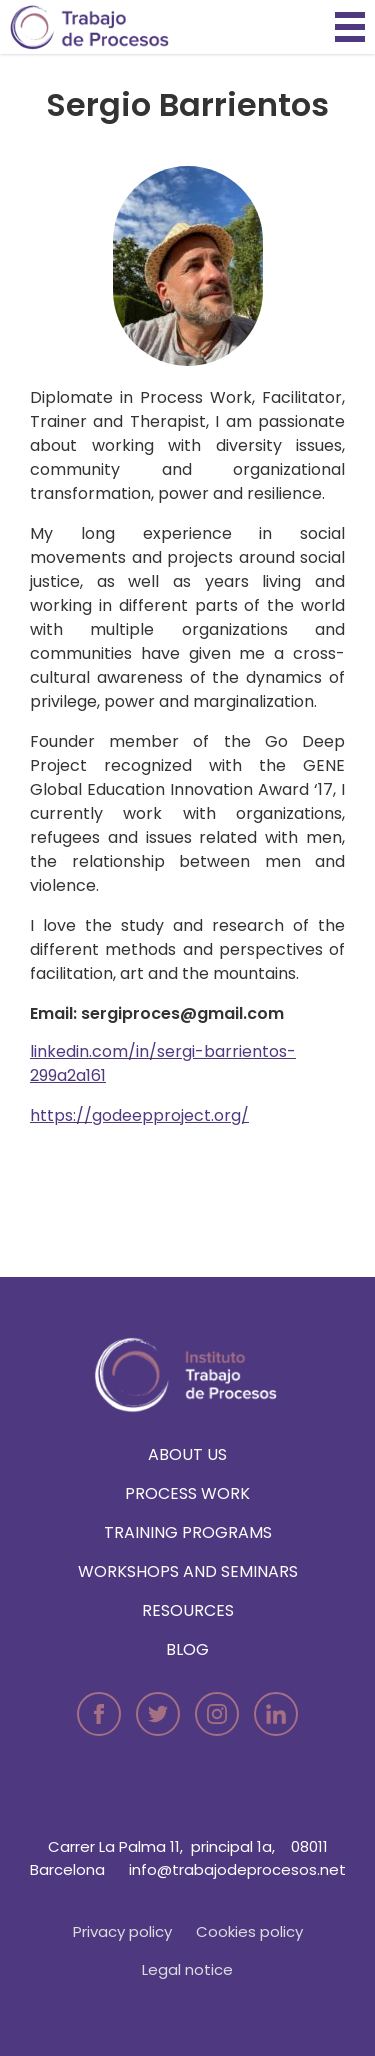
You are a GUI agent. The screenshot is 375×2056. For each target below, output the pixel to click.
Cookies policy (249, 1931)
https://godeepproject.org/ (139, 1115)
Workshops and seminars (188, 1571)
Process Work (187, 1493)
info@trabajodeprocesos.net (237, 1869)
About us (187, 1454)
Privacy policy (122, 1931)
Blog (187, 1649)
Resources (188, 1610)
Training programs (188, 1532)
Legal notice (187, 1969)
